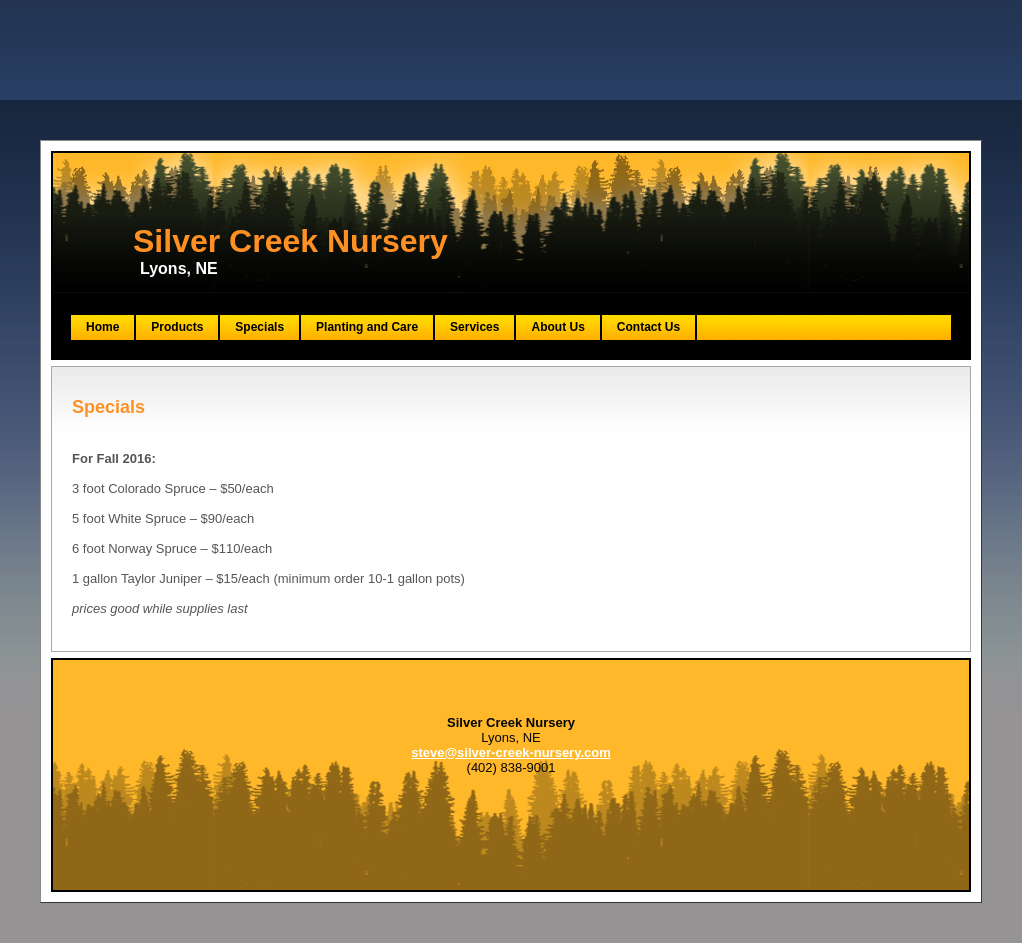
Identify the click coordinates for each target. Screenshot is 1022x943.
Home (102, 327)
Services (474, 327)
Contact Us (648, 327)
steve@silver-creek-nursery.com (511, 752)
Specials (259, 327)
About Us (557, 327)
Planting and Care (367, 327)
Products (177, 327)
